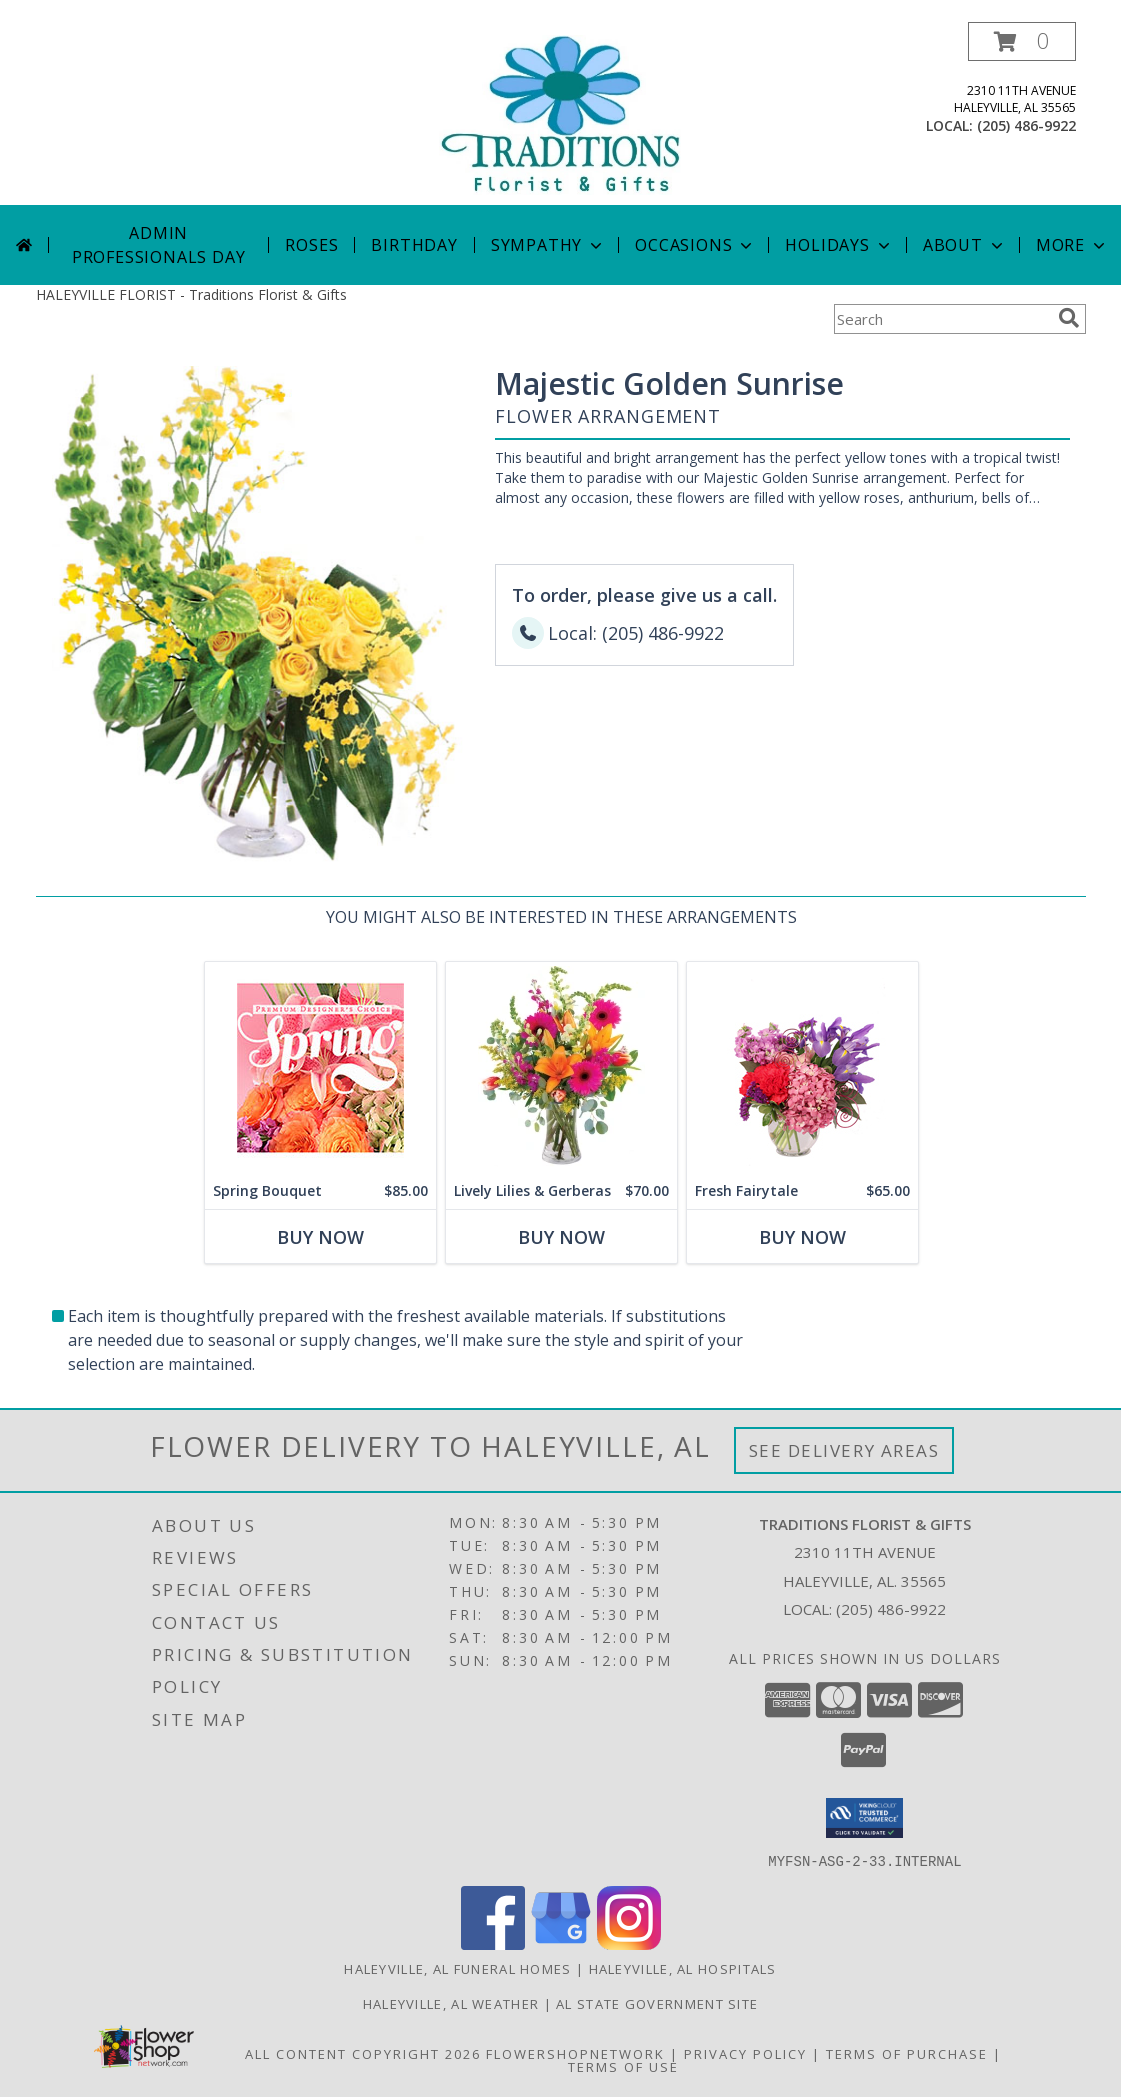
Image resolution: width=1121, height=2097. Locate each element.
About (965, 245)
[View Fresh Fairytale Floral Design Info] (801, 1067)
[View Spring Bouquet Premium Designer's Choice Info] (319, 1067)
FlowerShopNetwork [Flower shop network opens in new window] (575, 2053)
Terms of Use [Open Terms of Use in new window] (623, 2066)
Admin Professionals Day (159, 245)
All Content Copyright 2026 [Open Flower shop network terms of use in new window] (363, 2053)
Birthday (414, 245)
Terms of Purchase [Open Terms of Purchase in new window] (907, 2053)
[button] (1022, 41)
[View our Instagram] (629, 1943)
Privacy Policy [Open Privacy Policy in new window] (745, 2053)
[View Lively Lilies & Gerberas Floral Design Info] (560, 1067)
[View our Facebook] (493, 1943)
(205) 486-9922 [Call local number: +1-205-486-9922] (1026, 125)
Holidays (839, 245)
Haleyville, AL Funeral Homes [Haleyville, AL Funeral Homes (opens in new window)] (457, 1968)
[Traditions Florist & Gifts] (560, 113)
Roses (311, 245)
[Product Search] (942, 319)
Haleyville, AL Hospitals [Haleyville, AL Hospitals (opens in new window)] (683, 1968)
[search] (1069, 318)
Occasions (695, 245)
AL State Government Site (657, 2003)
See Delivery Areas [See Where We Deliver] (844, 1450)
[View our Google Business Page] (561, 1943)
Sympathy (548, 245)
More (1072, 245)
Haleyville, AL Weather (451, 2003)
